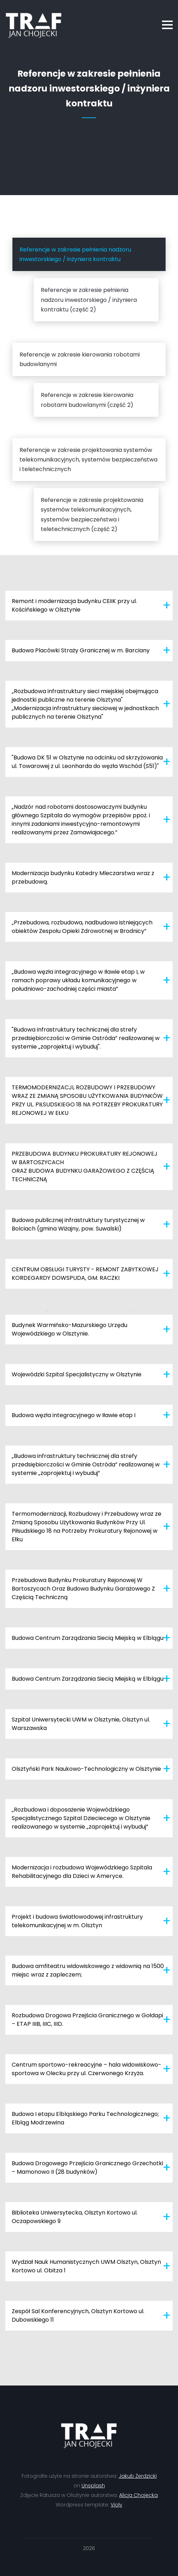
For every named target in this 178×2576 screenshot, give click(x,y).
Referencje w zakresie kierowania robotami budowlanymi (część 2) (87, 400)
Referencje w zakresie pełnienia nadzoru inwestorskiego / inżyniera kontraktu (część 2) (89, 299)
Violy (116, 2504)
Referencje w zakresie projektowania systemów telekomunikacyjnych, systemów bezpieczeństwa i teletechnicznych (88, 459)
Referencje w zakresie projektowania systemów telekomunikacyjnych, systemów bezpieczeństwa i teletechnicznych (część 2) (92, 514)
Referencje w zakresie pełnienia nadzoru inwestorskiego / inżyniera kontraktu (75, 254)
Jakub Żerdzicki (138, 2476)
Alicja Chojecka (138, 2495)
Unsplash (93, 2485)
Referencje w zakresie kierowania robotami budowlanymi (80, 359)
